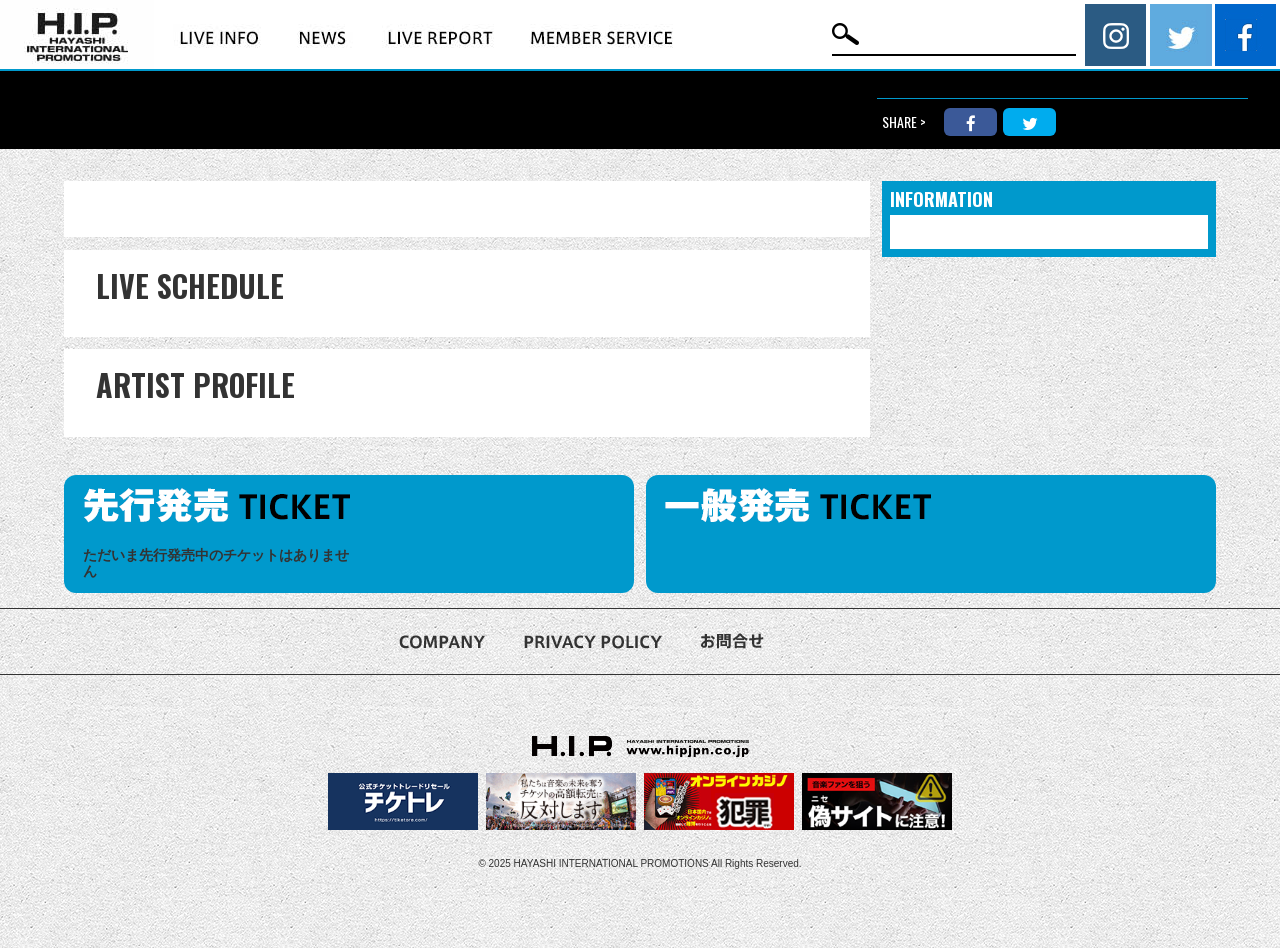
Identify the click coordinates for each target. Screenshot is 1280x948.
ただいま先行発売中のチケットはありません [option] (216, 563)
